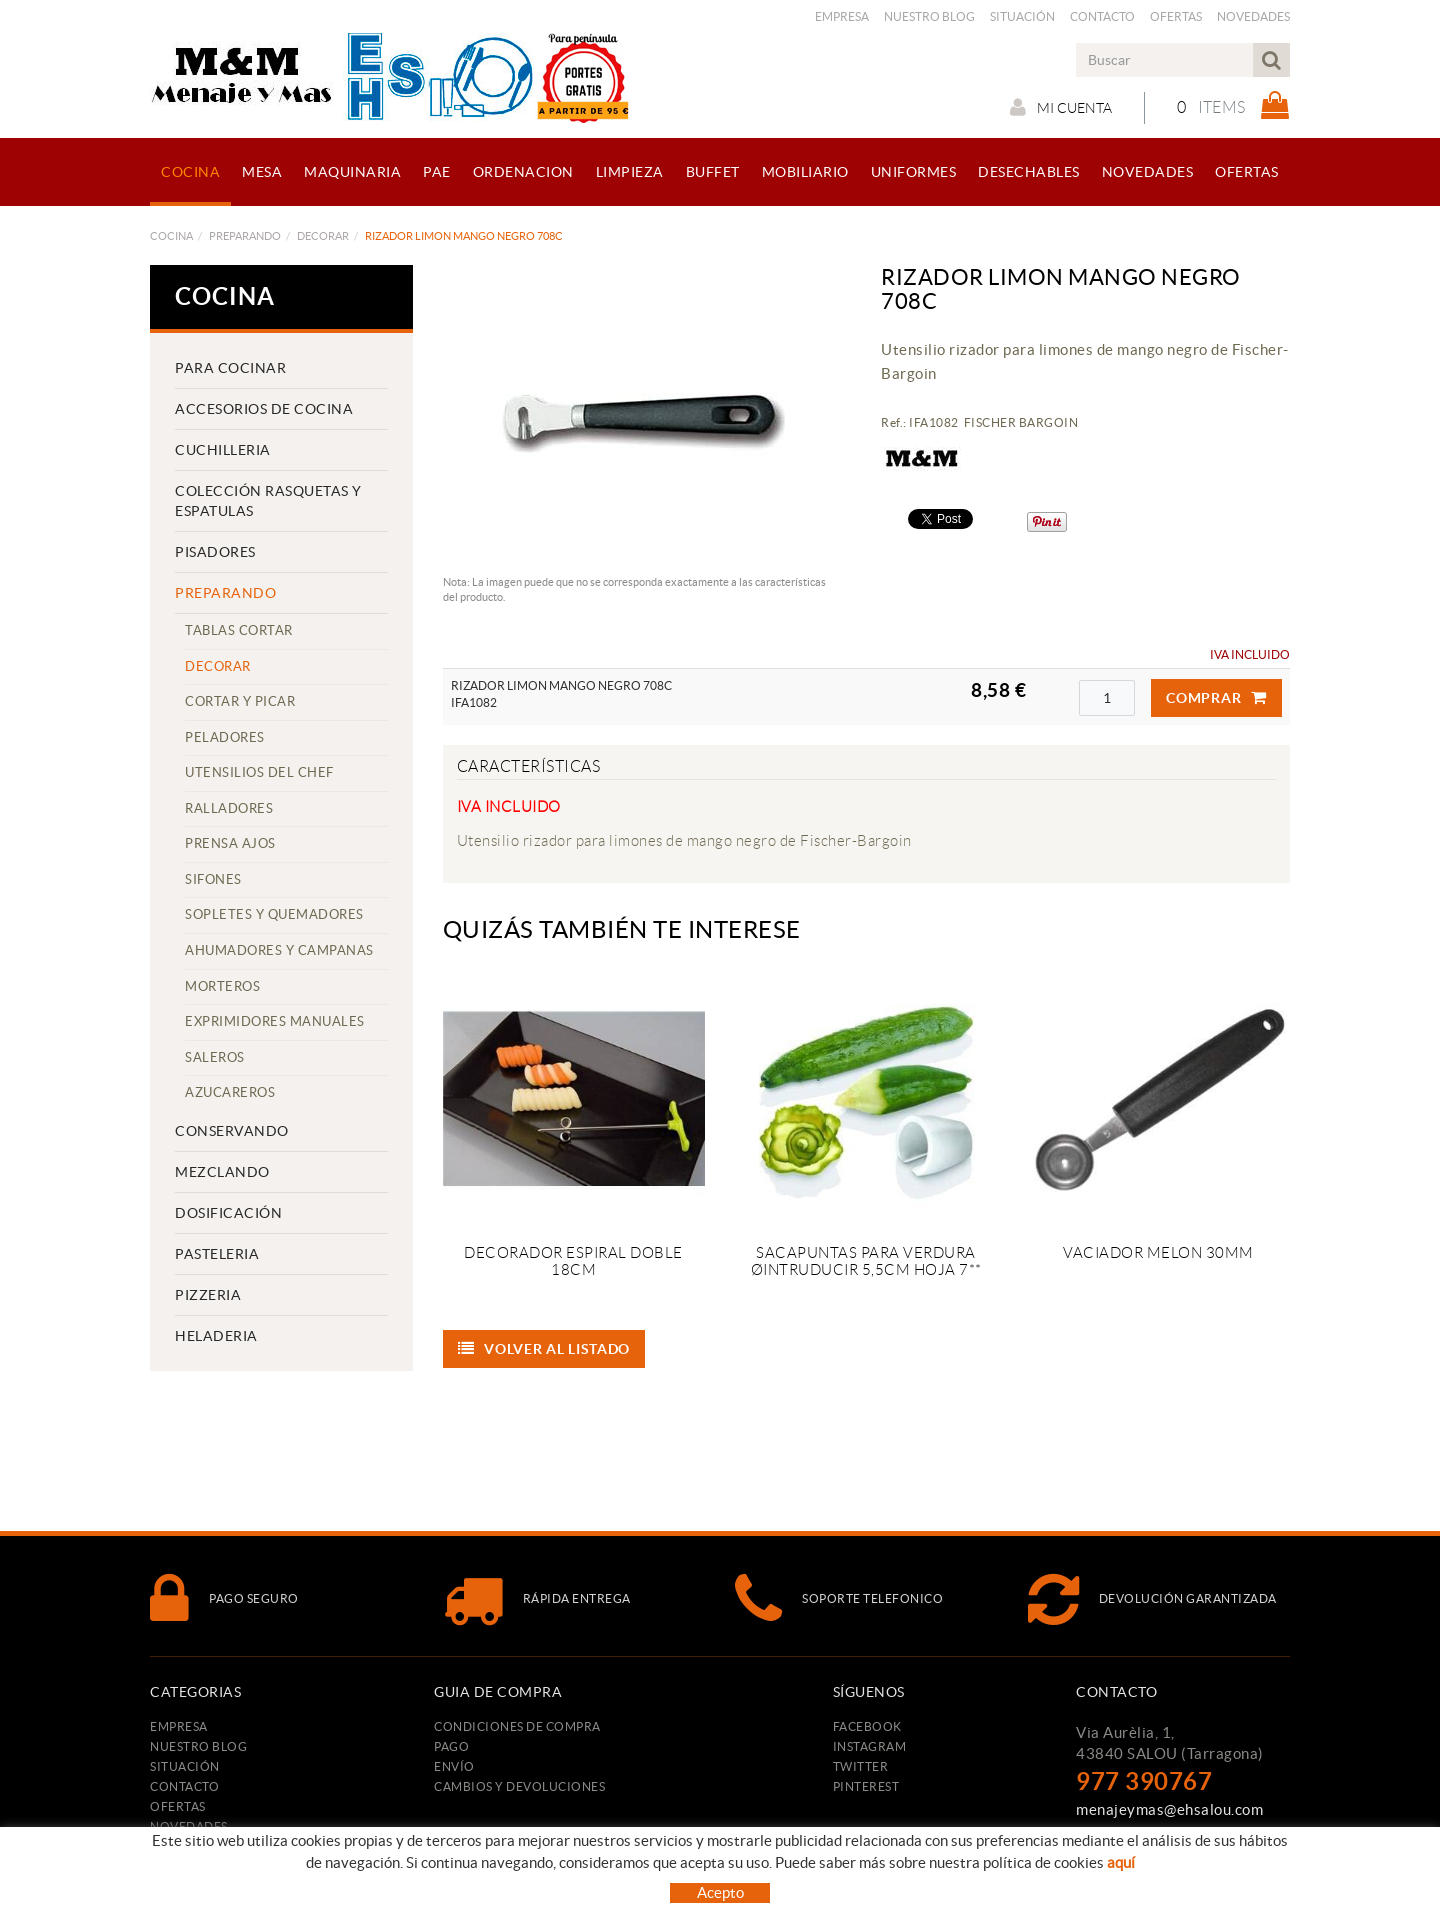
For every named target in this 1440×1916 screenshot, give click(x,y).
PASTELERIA (217, 1254)
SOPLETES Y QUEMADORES (274, 914)
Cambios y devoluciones (519, 1786)
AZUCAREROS (230, 1092)
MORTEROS (222, 986)
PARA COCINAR (230, 368)
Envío (454, 1766)
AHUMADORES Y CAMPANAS (279, 950)
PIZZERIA (208, 1295)
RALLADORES (229, 808)
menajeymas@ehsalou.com (1169, 1809)
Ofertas (1176, 16)
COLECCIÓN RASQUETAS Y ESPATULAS (268, 501)
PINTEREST (866, 1786)
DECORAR (323, 236)
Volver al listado (544, 1349)
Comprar (1216, 698)
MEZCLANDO (222, 1172)
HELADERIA (216, 1336)
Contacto (1102, 16)
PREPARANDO (245, 236)
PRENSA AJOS (230, 843)
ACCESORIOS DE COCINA (264, 409)
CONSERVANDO (232, 1131)
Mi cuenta (1061, 107)
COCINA (171, 236)
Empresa (842, 16)
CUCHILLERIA (223, 450)
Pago (451, 1746)
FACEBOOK (867, 1726)
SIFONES (213, 879)
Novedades (1253, 16)
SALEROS (215, 1057)
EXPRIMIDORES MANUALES (275, 1021)
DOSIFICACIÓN (228, 1213)
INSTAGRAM (870, 1746)
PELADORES (225, 737)
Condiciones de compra (517, 1726)
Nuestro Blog (929, 16)
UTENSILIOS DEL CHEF (259, 772)
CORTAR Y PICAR (240, 701)
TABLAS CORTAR (239, 630)
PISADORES (215, 552)
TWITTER (861, 1766)
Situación (1022, 16)
